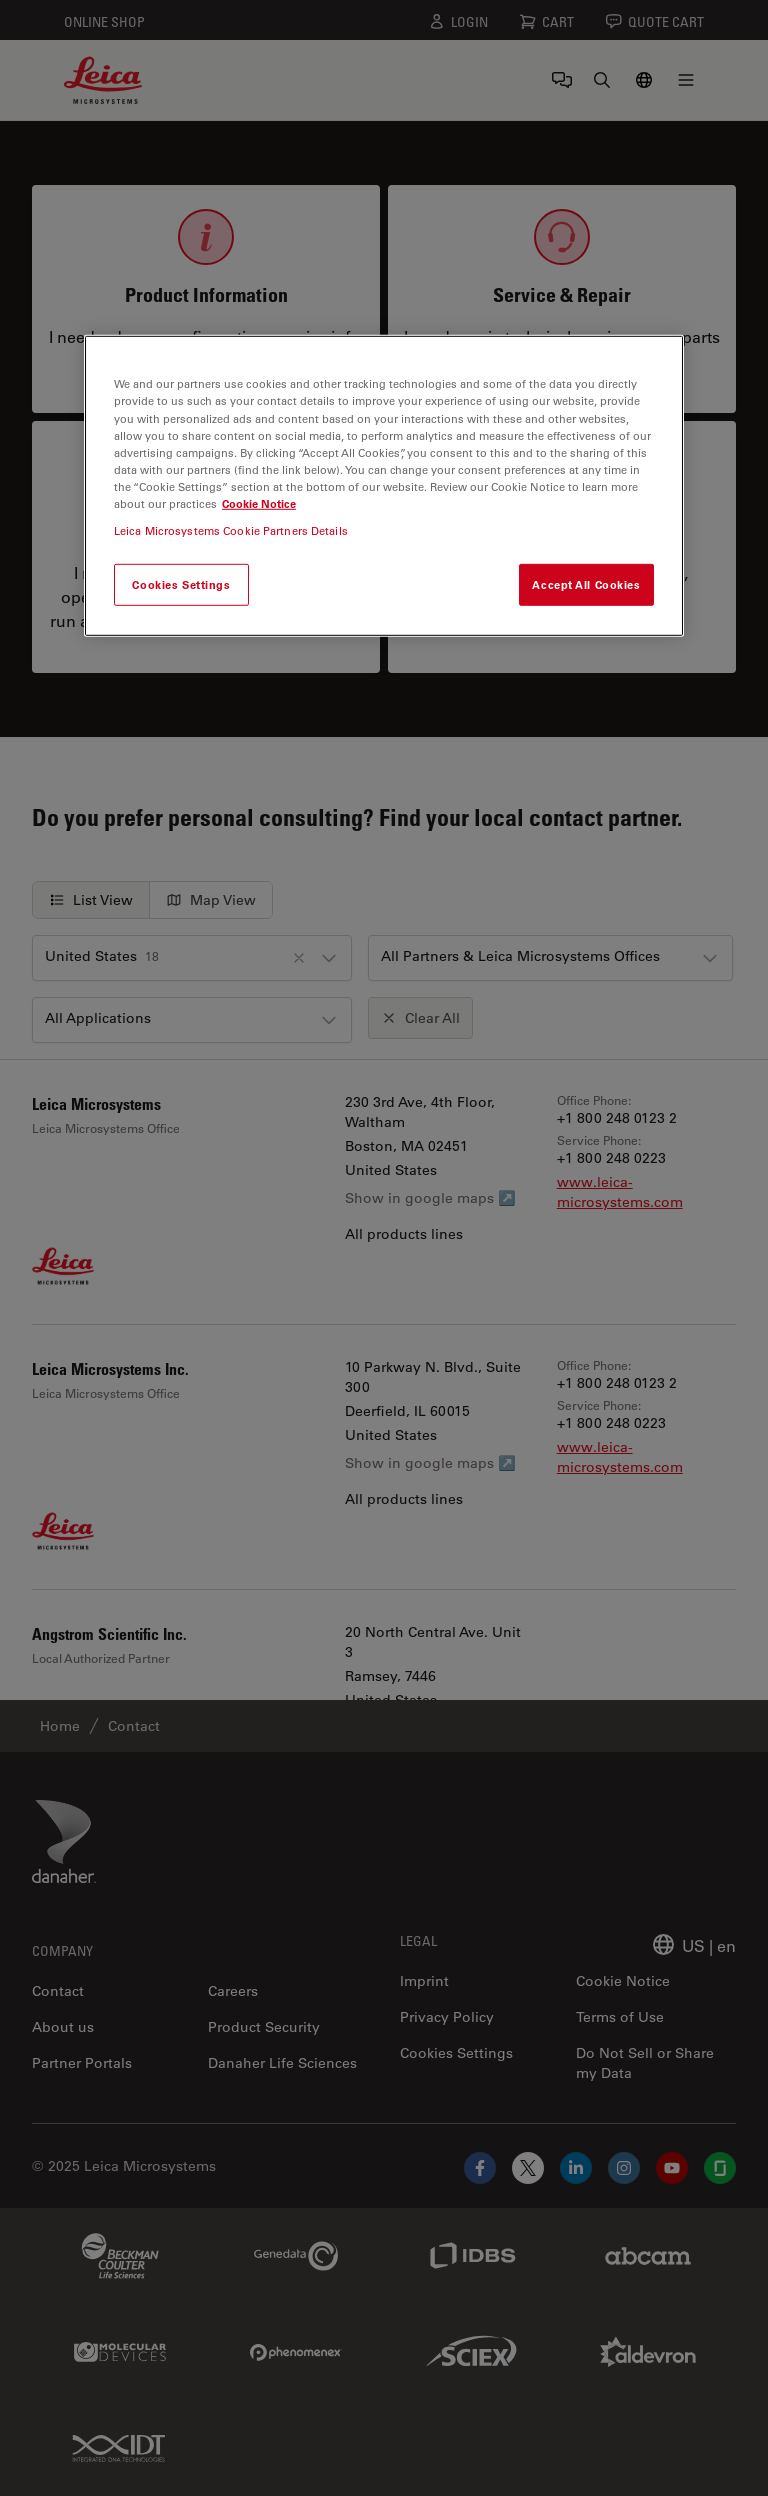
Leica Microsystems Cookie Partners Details (231, 530)
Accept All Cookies (586, 584)
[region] (384, 485)
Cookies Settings (181, 584)
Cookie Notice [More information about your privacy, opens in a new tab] (259, 503)
